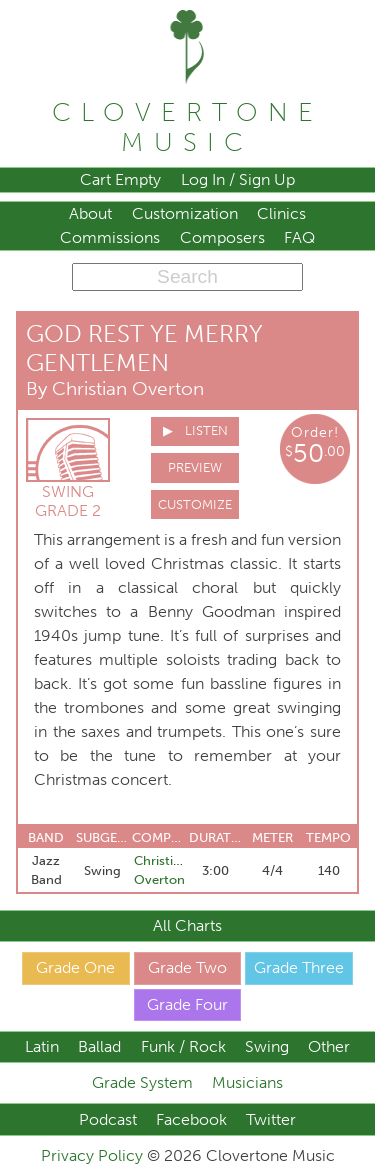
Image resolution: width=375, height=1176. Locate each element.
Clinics (281, 213)
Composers (222, 237)
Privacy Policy (94, 1155)
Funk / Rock (183, 1046)
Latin (42, 1046)
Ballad (99, 1046)
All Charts (187, 925)
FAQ (299, 237)
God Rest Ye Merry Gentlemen (144, 348)
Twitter (271, 1119)
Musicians (247, 1082)
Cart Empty (120, 179)
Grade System (142, 1082)
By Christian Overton (115, 388)
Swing (267, 1046)
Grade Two (187, 967)
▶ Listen (195, 430)
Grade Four (187, 1004)
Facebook (191, 1119)
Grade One (75, 967)
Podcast (108, 1119)
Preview (195, 467)
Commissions (110, 237)
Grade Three (299, 967)
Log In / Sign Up (238, 179)
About (90, 213)
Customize (195, 504)
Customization (185, 213)
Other (329, 1046)
